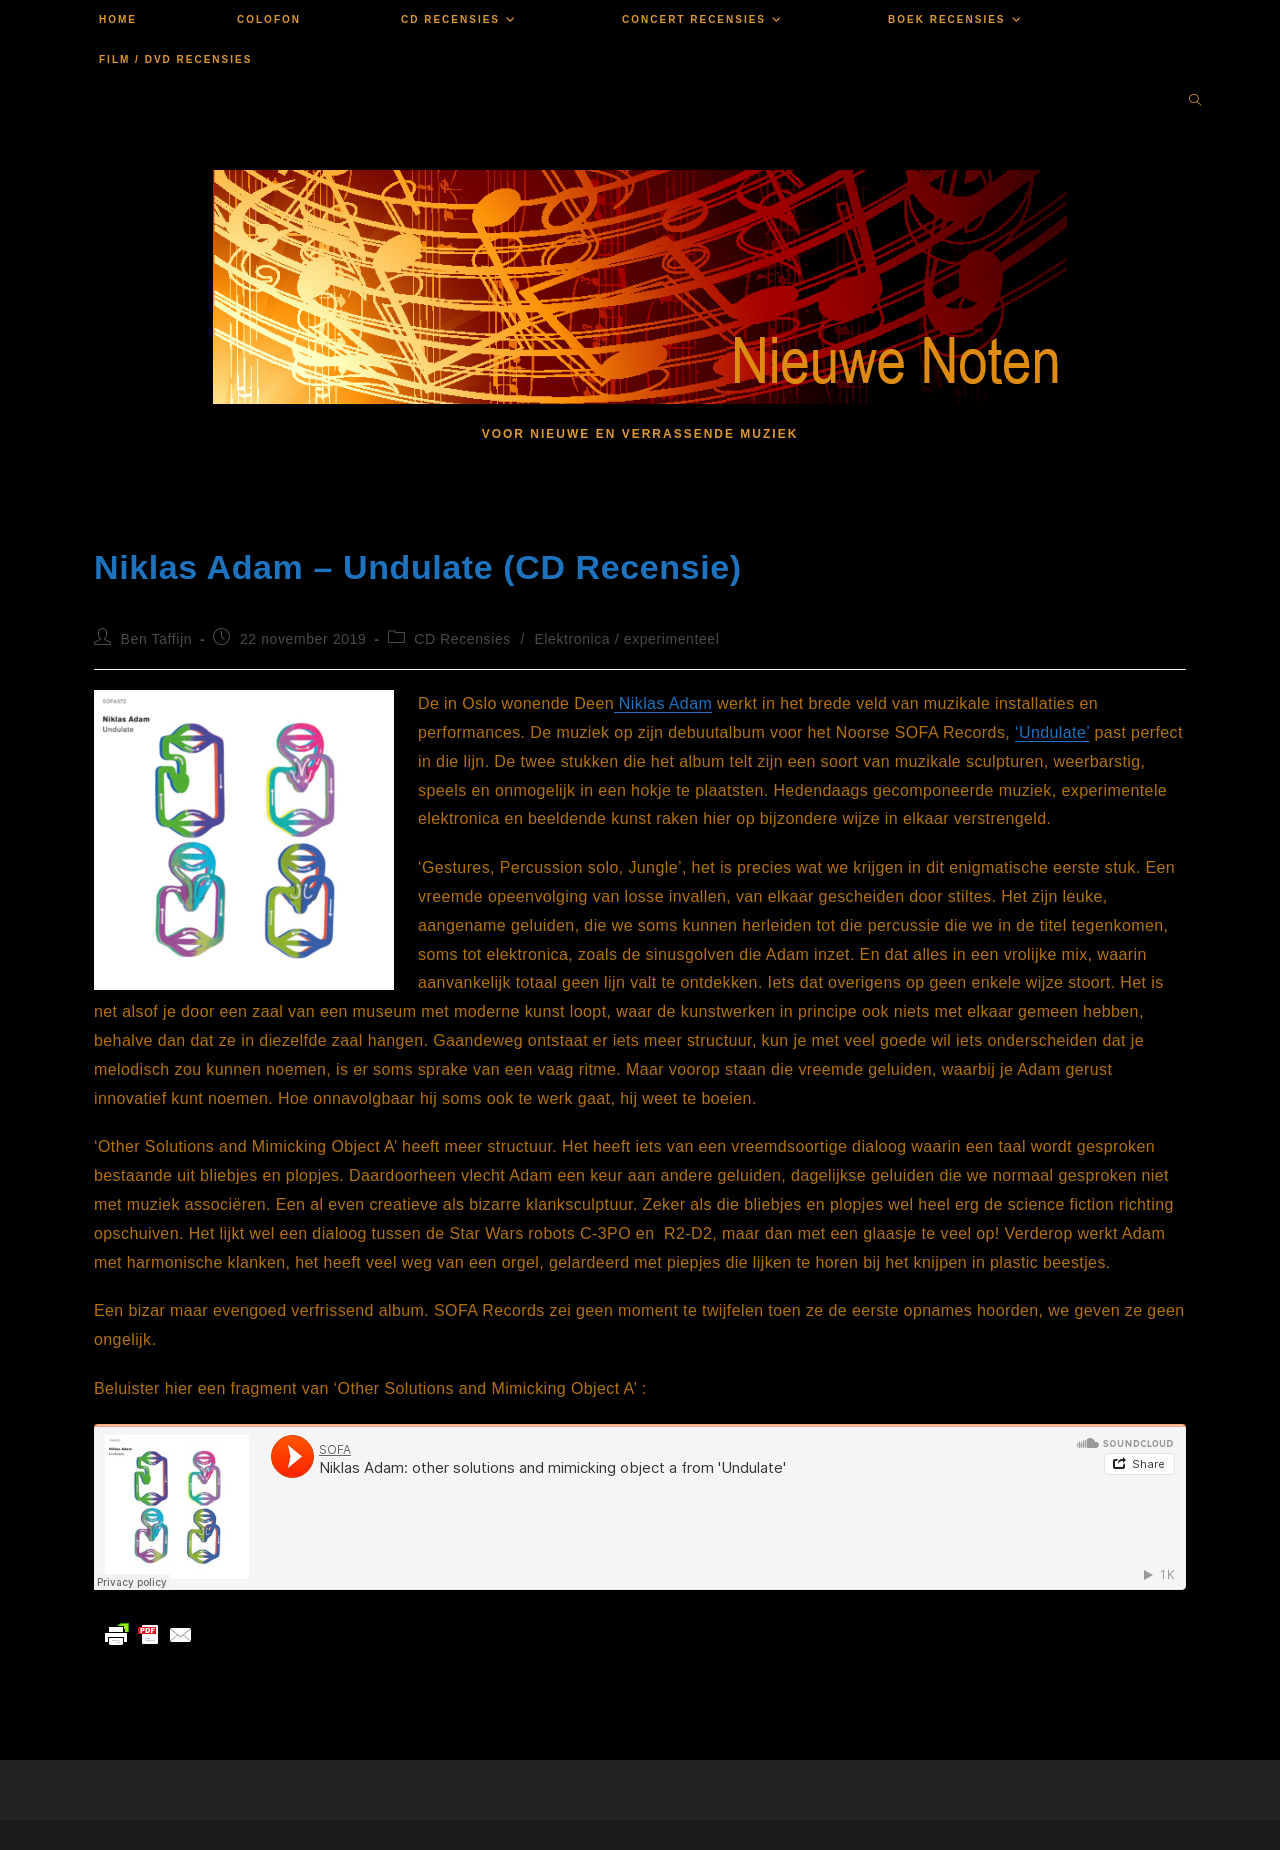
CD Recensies (462, 639)
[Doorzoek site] (1195, 102)
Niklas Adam (663, 703)
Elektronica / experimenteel (626, 639)
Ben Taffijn (156, 639)
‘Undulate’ (1052, 732)
